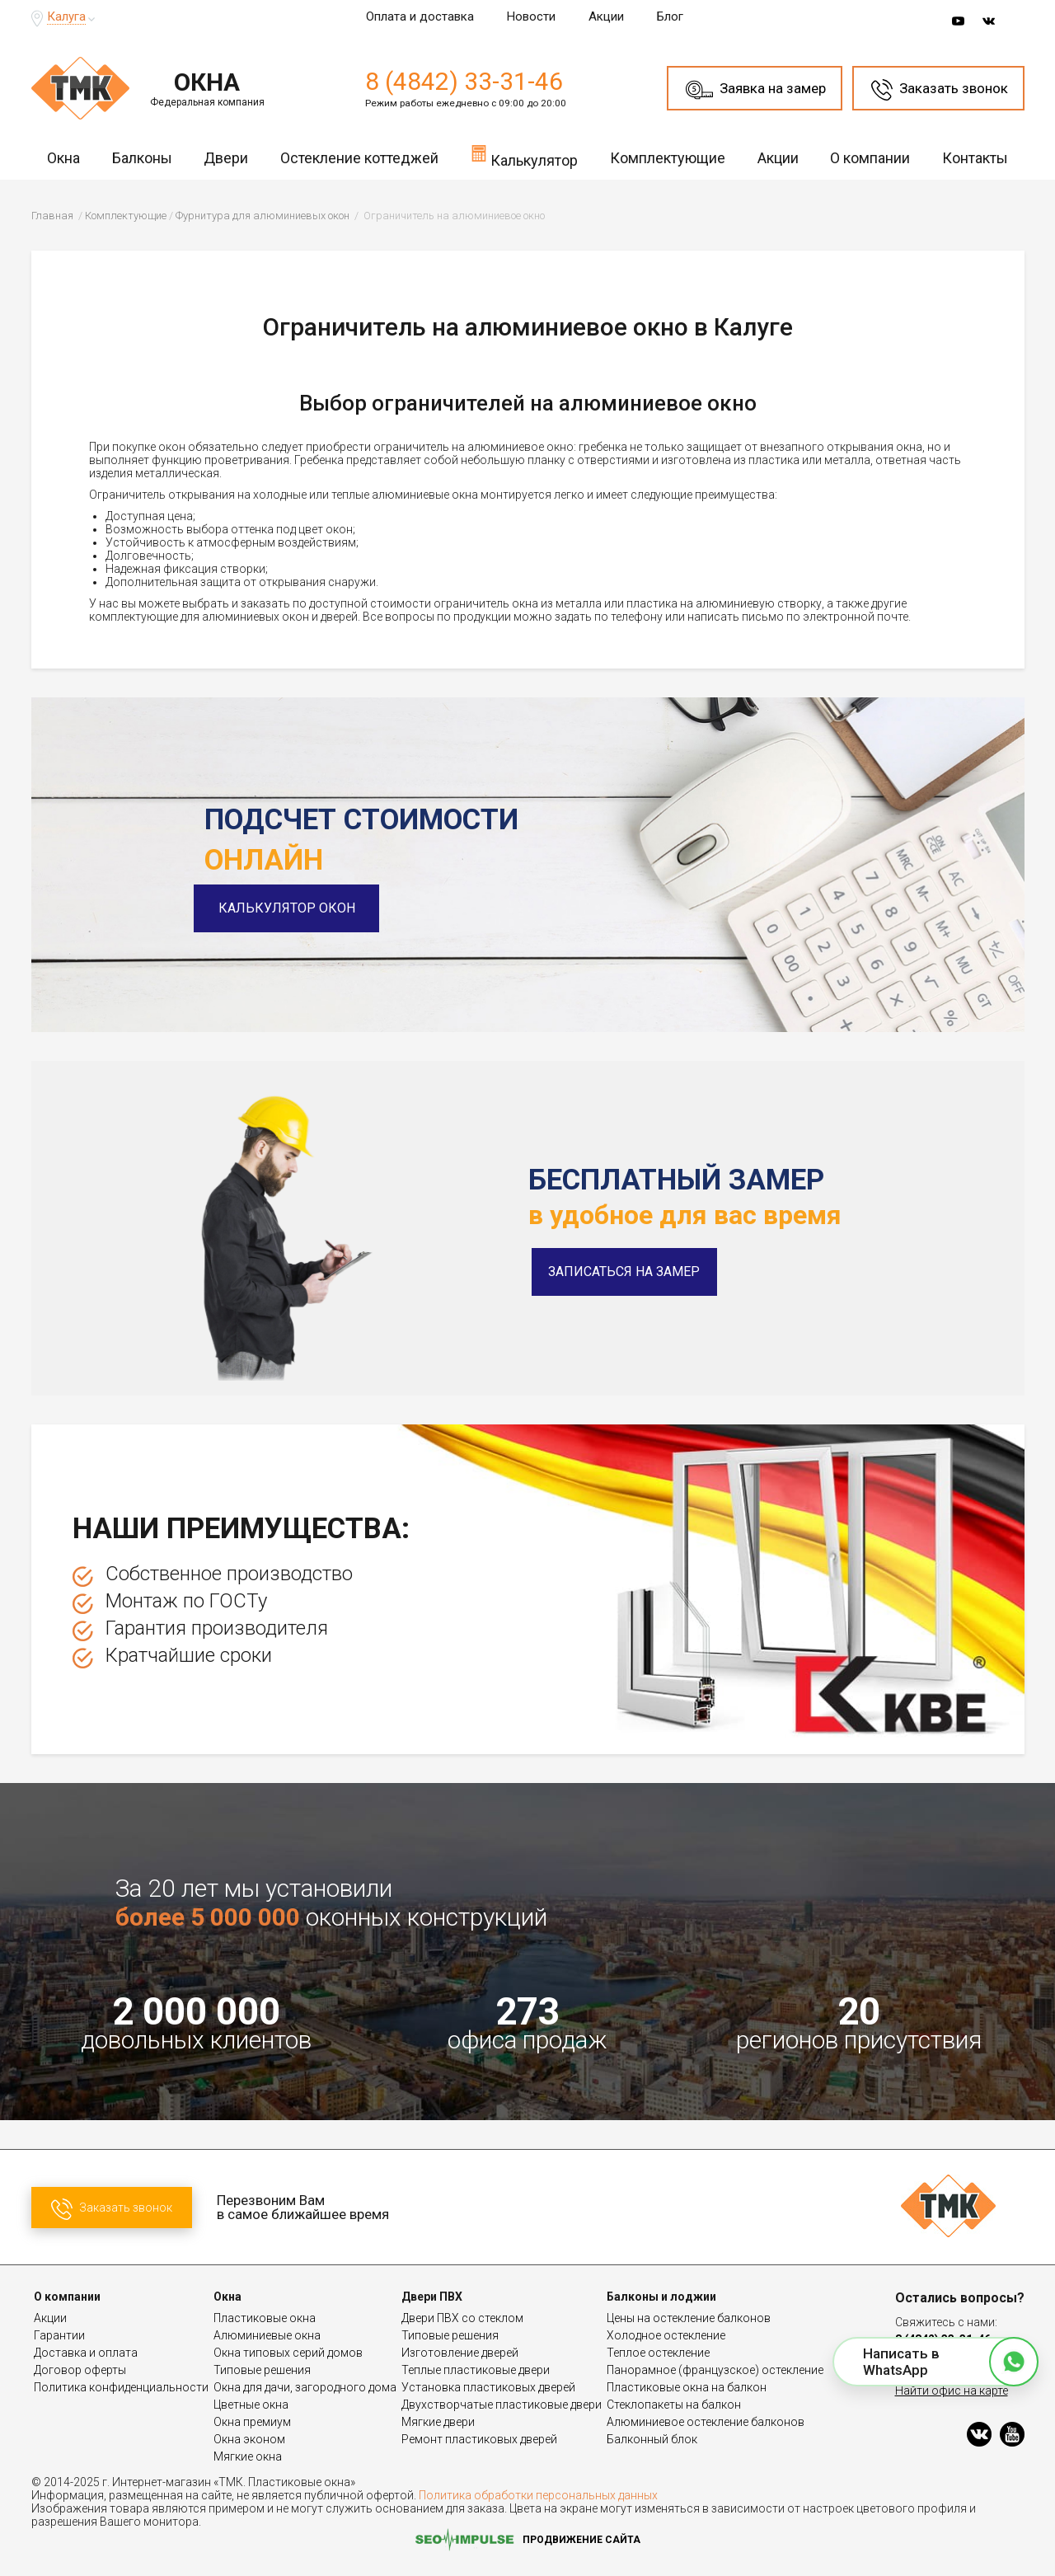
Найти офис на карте (951, 2390)
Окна (63, 158)
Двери (226, 158)
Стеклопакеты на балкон (674, 2404)
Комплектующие (667, 158)
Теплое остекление (658, 2352)
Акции (606, 16)
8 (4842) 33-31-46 (464, 81)
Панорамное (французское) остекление (715, 2370)
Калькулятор (524, 156)
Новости (531, 16)
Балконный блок (652, 2439)
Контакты (975, 158)
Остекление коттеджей (359, 158)
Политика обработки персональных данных (538, 2495)
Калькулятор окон (296, 908)
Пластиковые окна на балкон (687, 2387)
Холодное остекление (666, 2335)
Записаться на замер (624, 1271)
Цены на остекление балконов (689, 2318)
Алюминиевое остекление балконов (705, 2421)
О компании (870, 158)
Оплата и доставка (420, 16)
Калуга (66, 16)
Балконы (142, 158)
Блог (670, 16)
